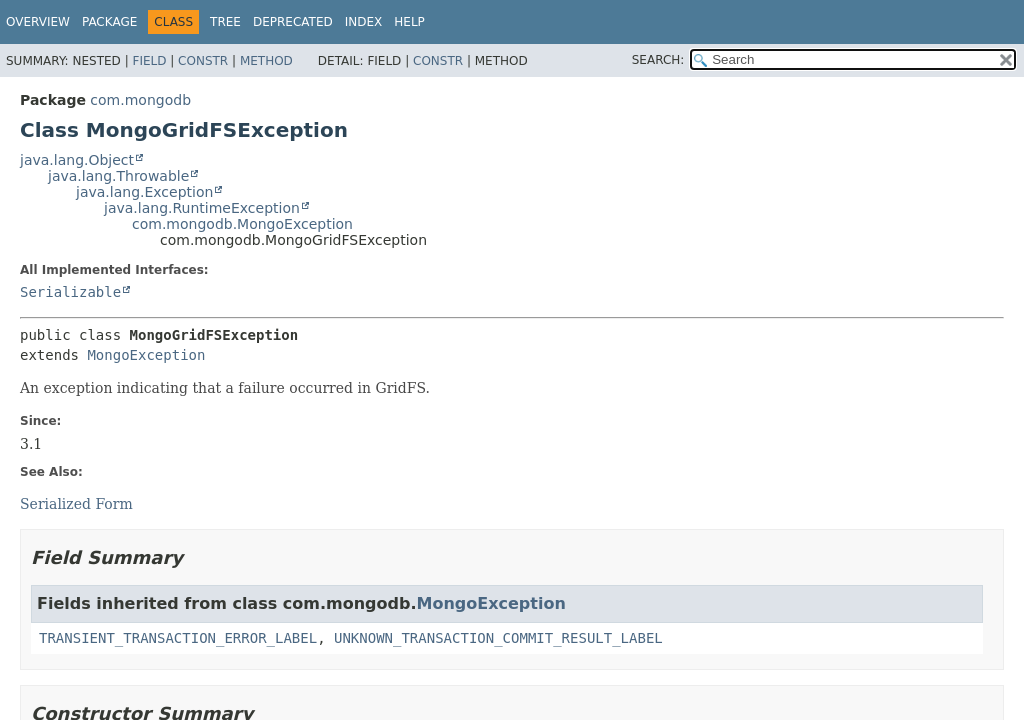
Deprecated (293, 22)
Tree (225, 22)
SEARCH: (658, 60)
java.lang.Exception (144, 192)
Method (266, 61)
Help (409, 22)
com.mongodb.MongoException (242, 224)
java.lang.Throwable (118, 176)
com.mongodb (140, 100)
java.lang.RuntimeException (202, 208)
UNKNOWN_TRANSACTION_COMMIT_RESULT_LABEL (498, 638)
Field (149, 61)
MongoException (146, 355)
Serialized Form (76, 504)
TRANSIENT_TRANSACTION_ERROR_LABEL (178, 638)
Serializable (70, 292)
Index (364, 22)
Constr (203, 61)
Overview (38, 22)
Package (109, 22)
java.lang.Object (77, 160)
